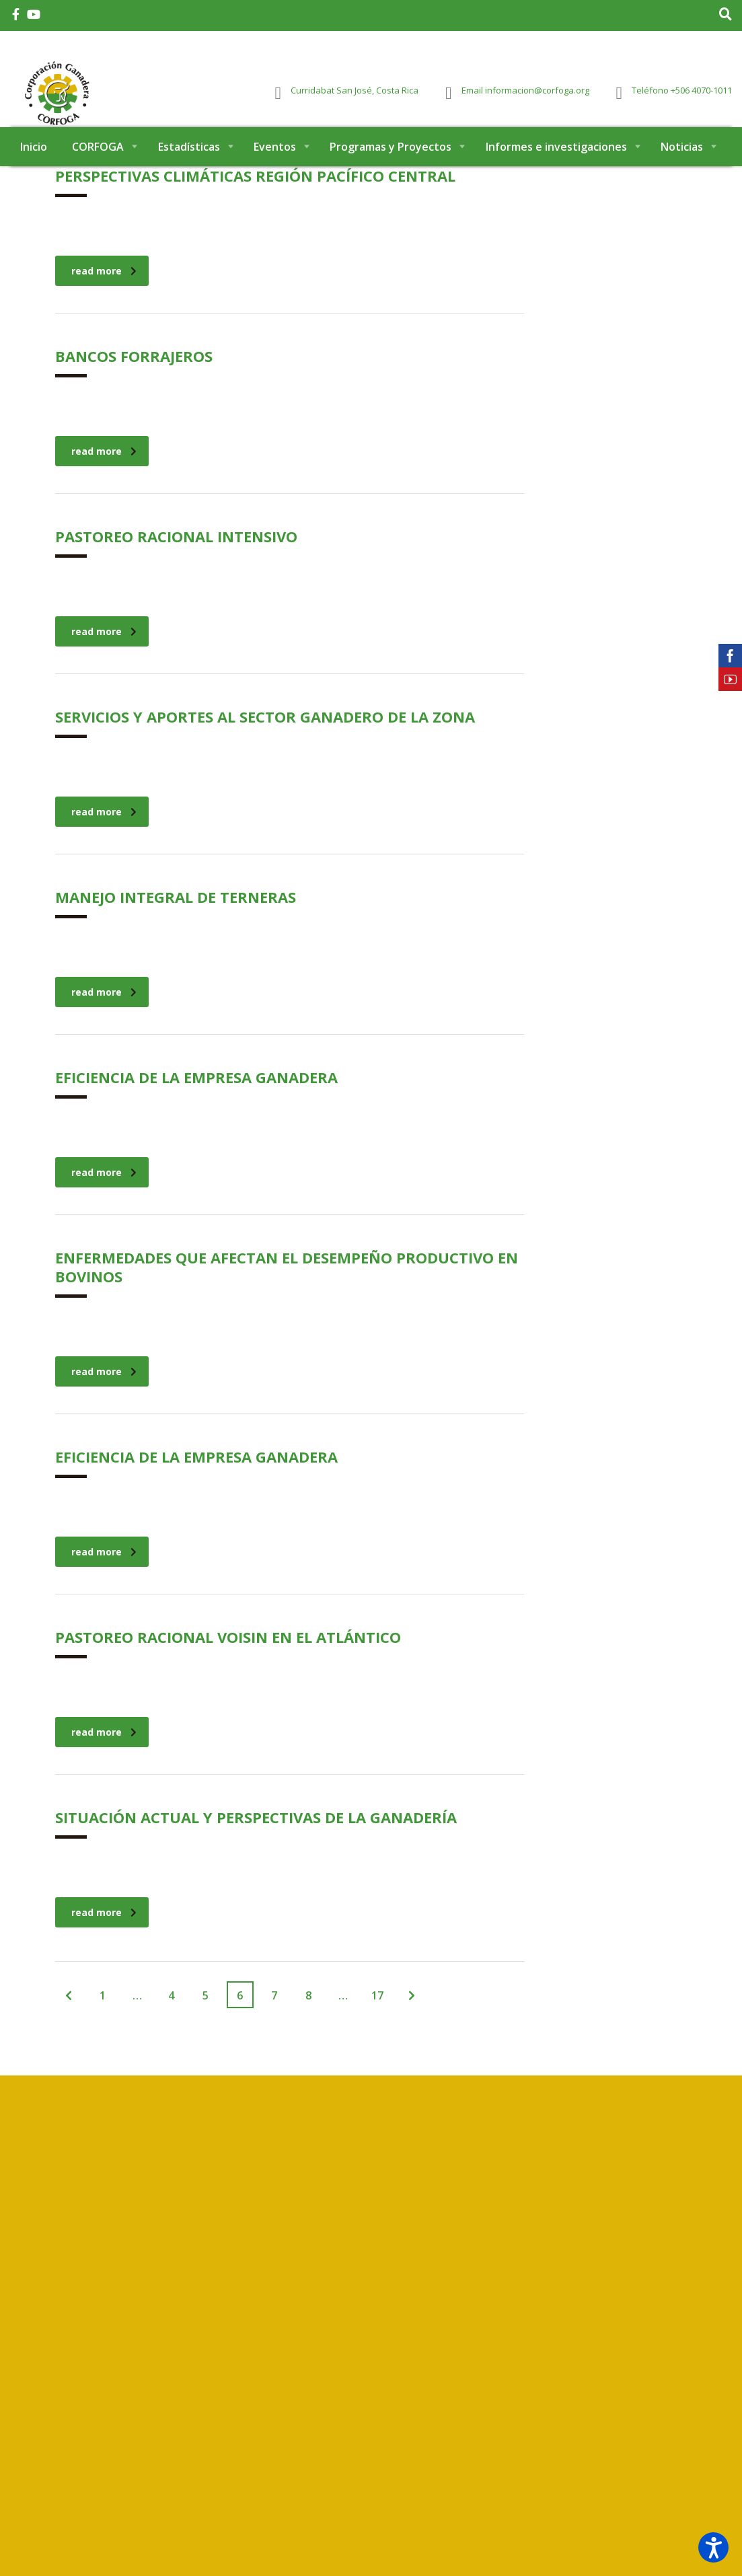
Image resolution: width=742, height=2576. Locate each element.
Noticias (682, 173)
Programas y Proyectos (390, 173)
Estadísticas (189, 173)
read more (104, 297)
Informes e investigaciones (556, 173)
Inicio (33, 173)
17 (377, 2022)
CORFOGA (98, 173)
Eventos (275, 173)
